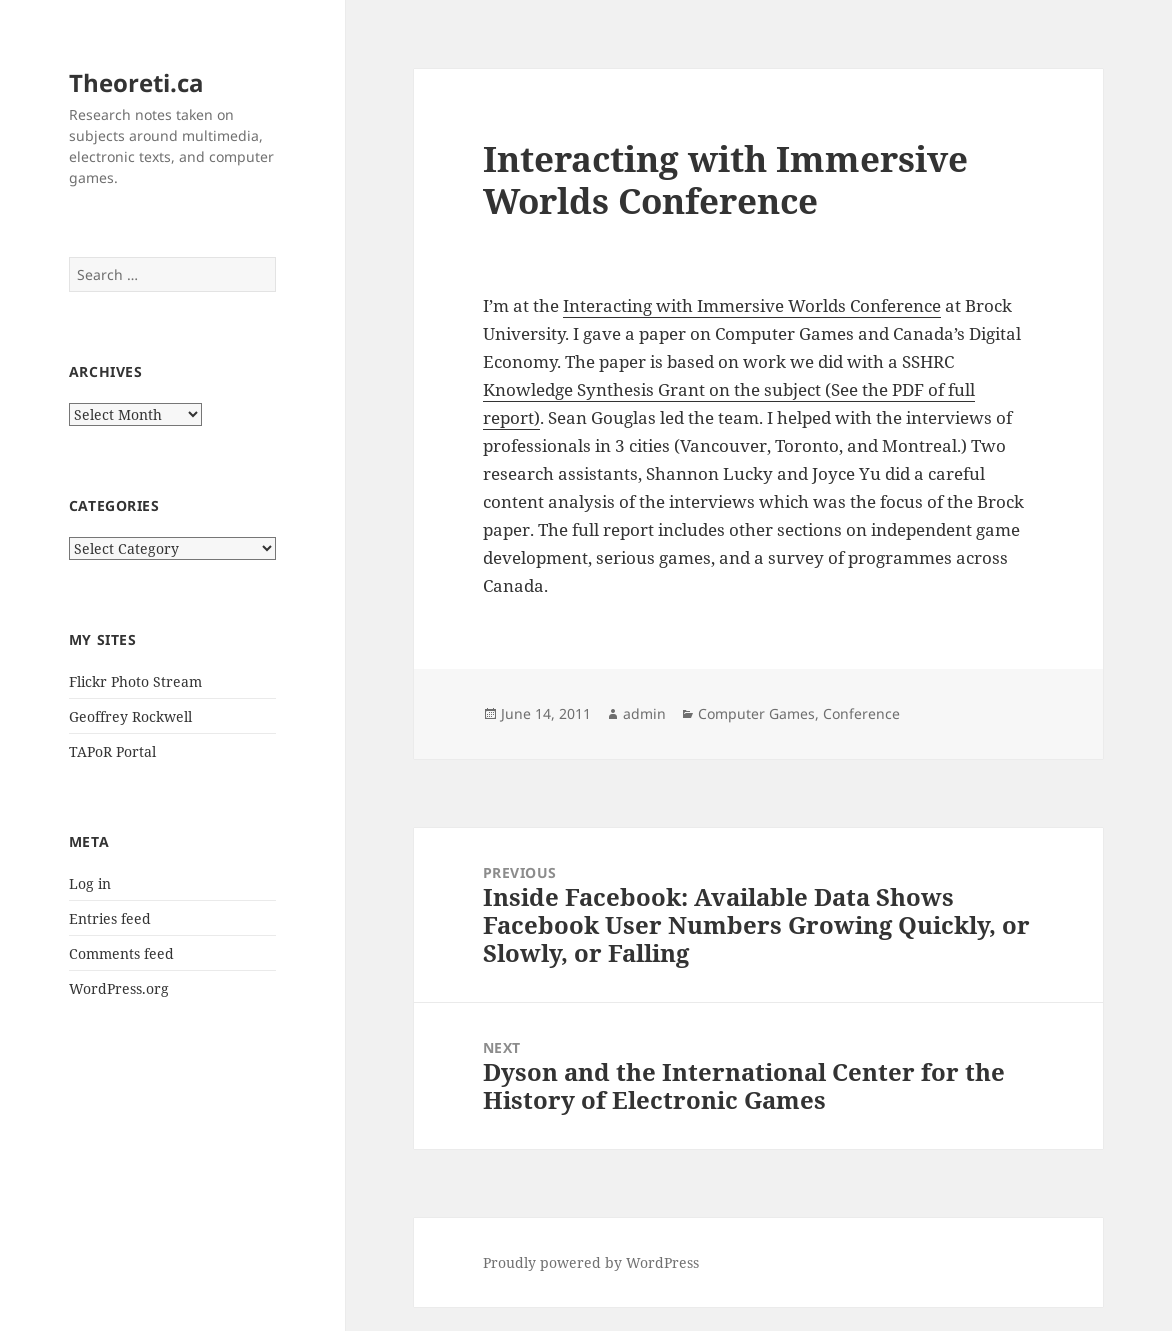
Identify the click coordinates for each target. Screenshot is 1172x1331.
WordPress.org (119, 988)
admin (644, 713)
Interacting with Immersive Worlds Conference (752, 305)
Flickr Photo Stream (135, 681)
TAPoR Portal (112, 751)
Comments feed (121, 953)
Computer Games (756, 713)
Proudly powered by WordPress (591, 1262)
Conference (861, 713)
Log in (90, 883)
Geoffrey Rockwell (130, 716)
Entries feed (110, 918)
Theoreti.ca (136, 82)
